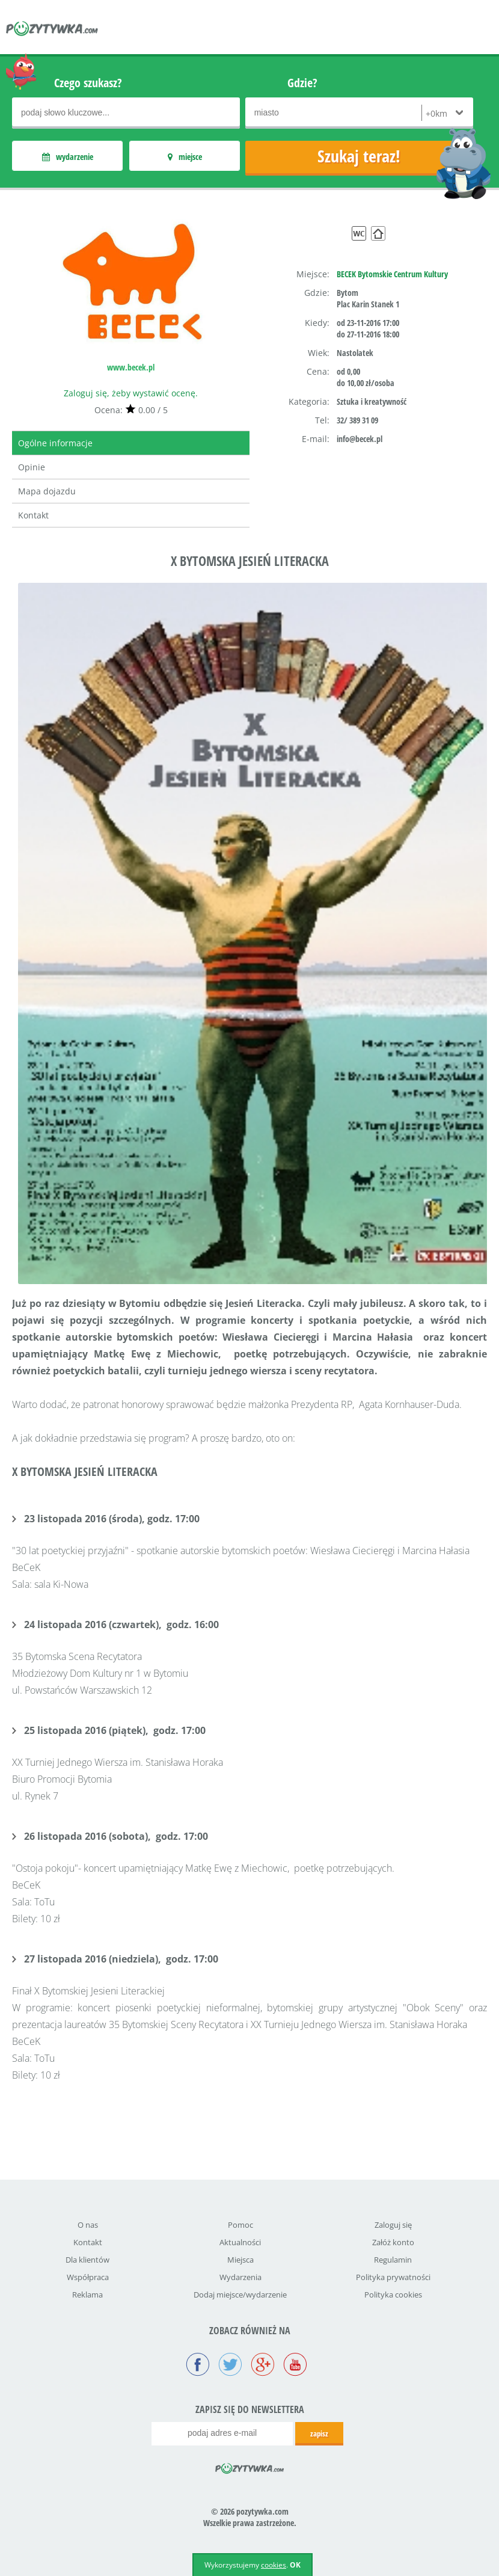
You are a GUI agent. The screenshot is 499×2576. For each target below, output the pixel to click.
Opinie (31, 467)
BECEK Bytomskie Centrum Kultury (392, 274)
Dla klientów (87, 2259)
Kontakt (33, 515)
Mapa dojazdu (47, 491)
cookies (273, 2565)
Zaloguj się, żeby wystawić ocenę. (131, 393)
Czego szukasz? (88, 83)
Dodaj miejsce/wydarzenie (240, 2294)
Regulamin (393, 2259)
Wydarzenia (240, 2277)
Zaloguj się (393, 2224)
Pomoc (240, 2224)
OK (295, 2565)
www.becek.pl (131, 367)
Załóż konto (393, 2242)
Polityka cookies (393, 2294)
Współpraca (88, 2277)
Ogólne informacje (55, 443)
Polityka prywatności (393, 2277)
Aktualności (240, 2242)
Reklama (87, 2294)
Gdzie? (302, 83)
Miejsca (240, 2259)
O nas (88, 2224)
